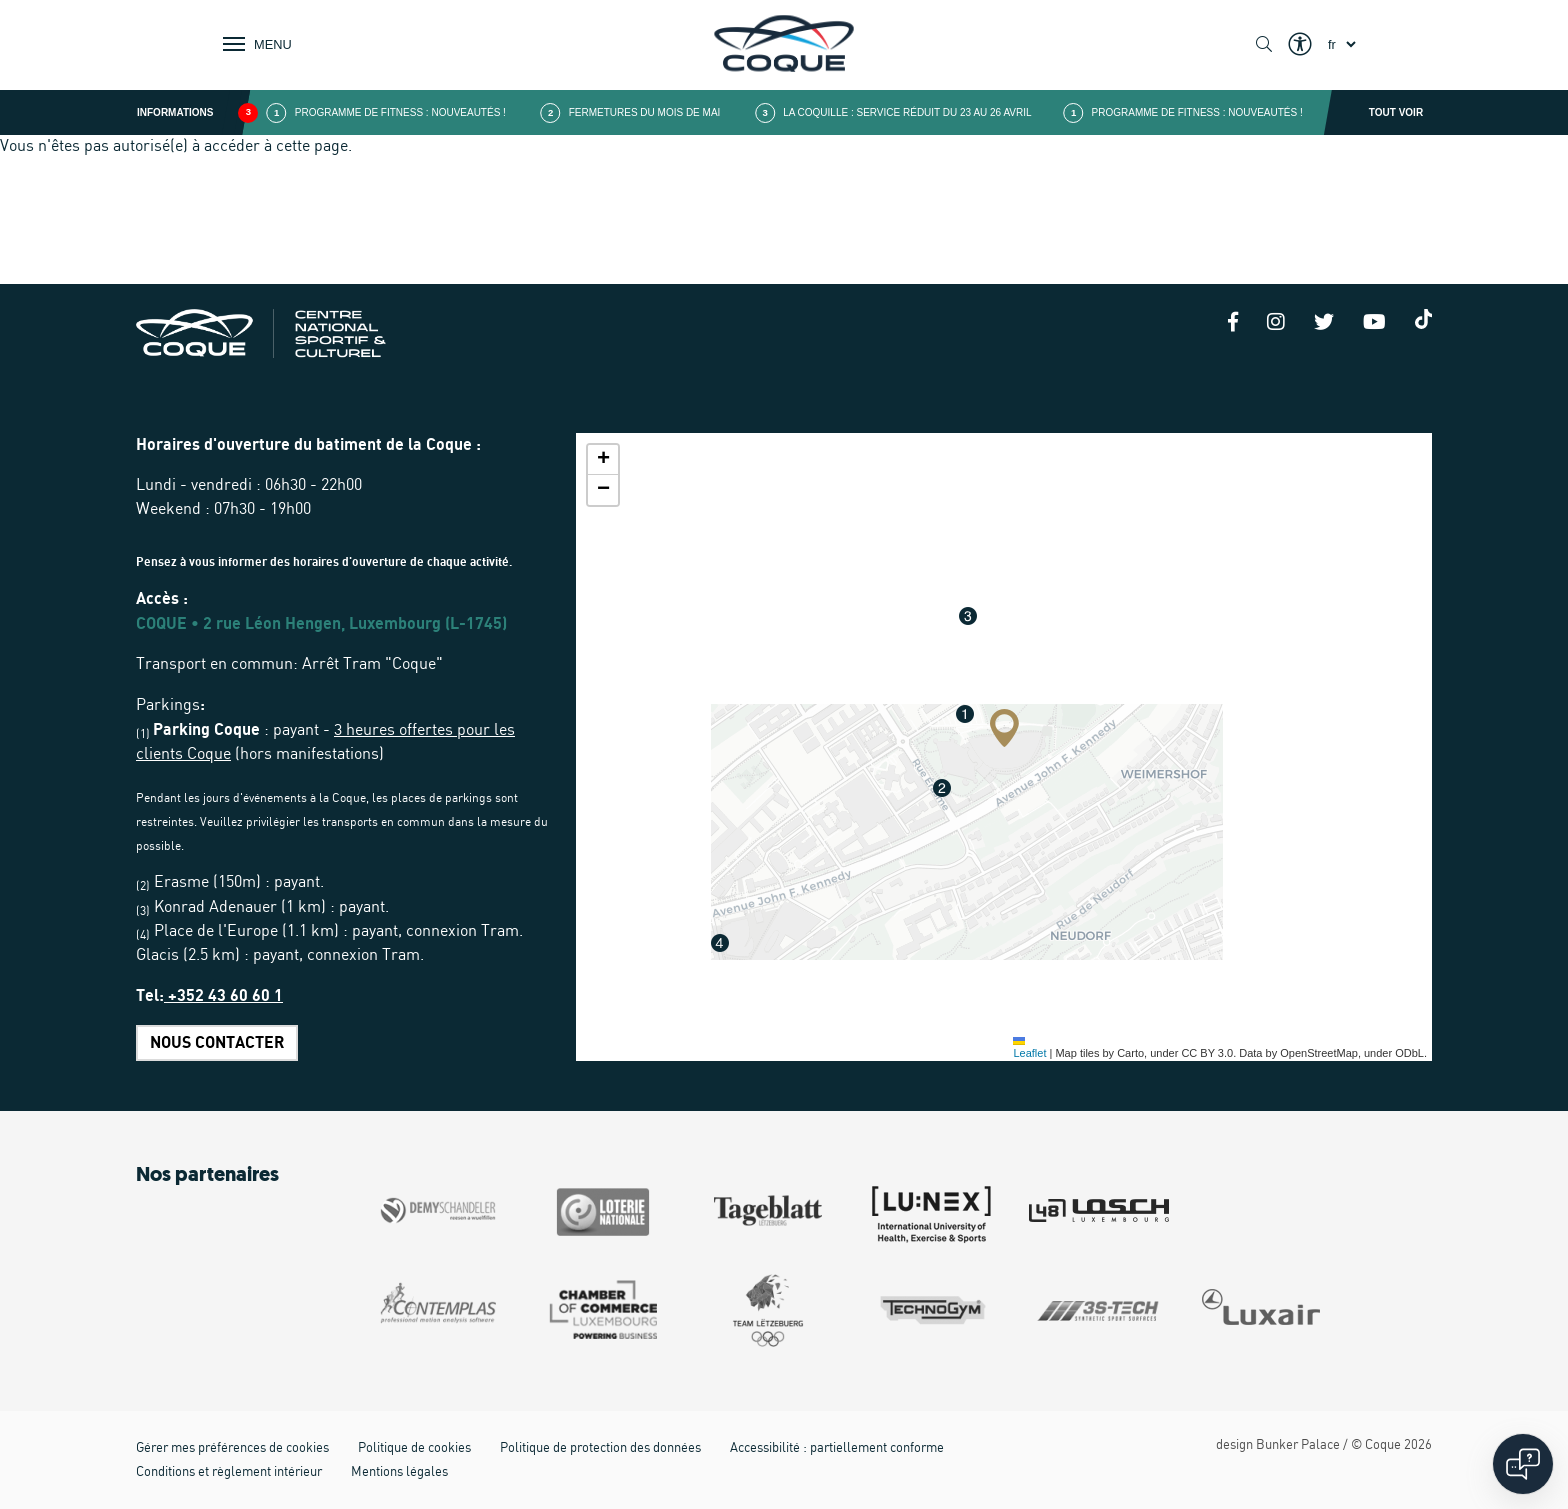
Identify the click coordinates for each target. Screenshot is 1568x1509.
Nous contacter (217, 1043)
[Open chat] (1523, 1464)
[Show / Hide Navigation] (253, 44)
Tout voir (1396, 112)
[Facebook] (1233, 324)
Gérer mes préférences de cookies (232, 1448)
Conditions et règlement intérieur (229, 1472)
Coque (1383, 1445)
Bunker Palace (1298, 1445)
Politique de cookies (414, 1448)
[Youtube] (1374, 324)
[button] (1004, 728)
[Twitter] (1324, 324)
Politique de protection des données (600, 1448)
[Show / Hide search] (1264, 45)
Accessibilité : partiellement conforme (837, 1448)
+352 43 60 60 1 (223, 996)
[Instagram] (1276, 324)
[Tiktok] (1424, 319)
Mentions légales (399, 1472)
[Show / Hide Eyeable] (1300, 45)
